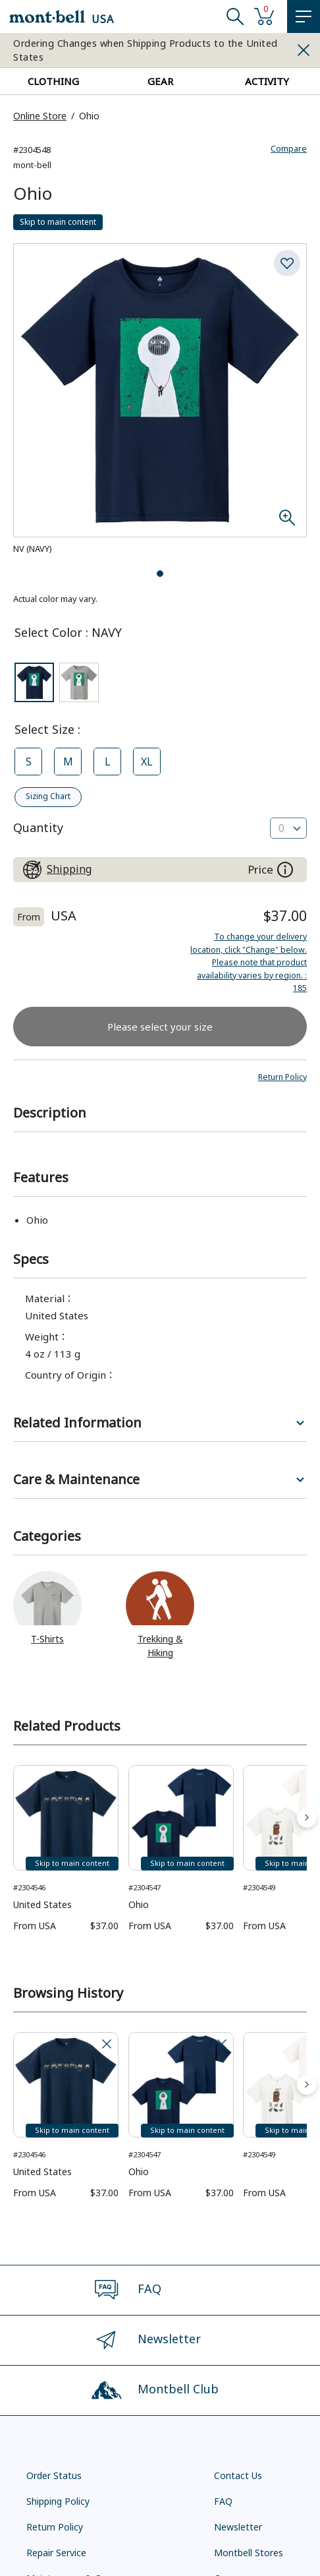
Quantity (38, 826)
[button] (281, 1075)
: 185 (247, 960)
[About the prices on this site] (285, 868)
